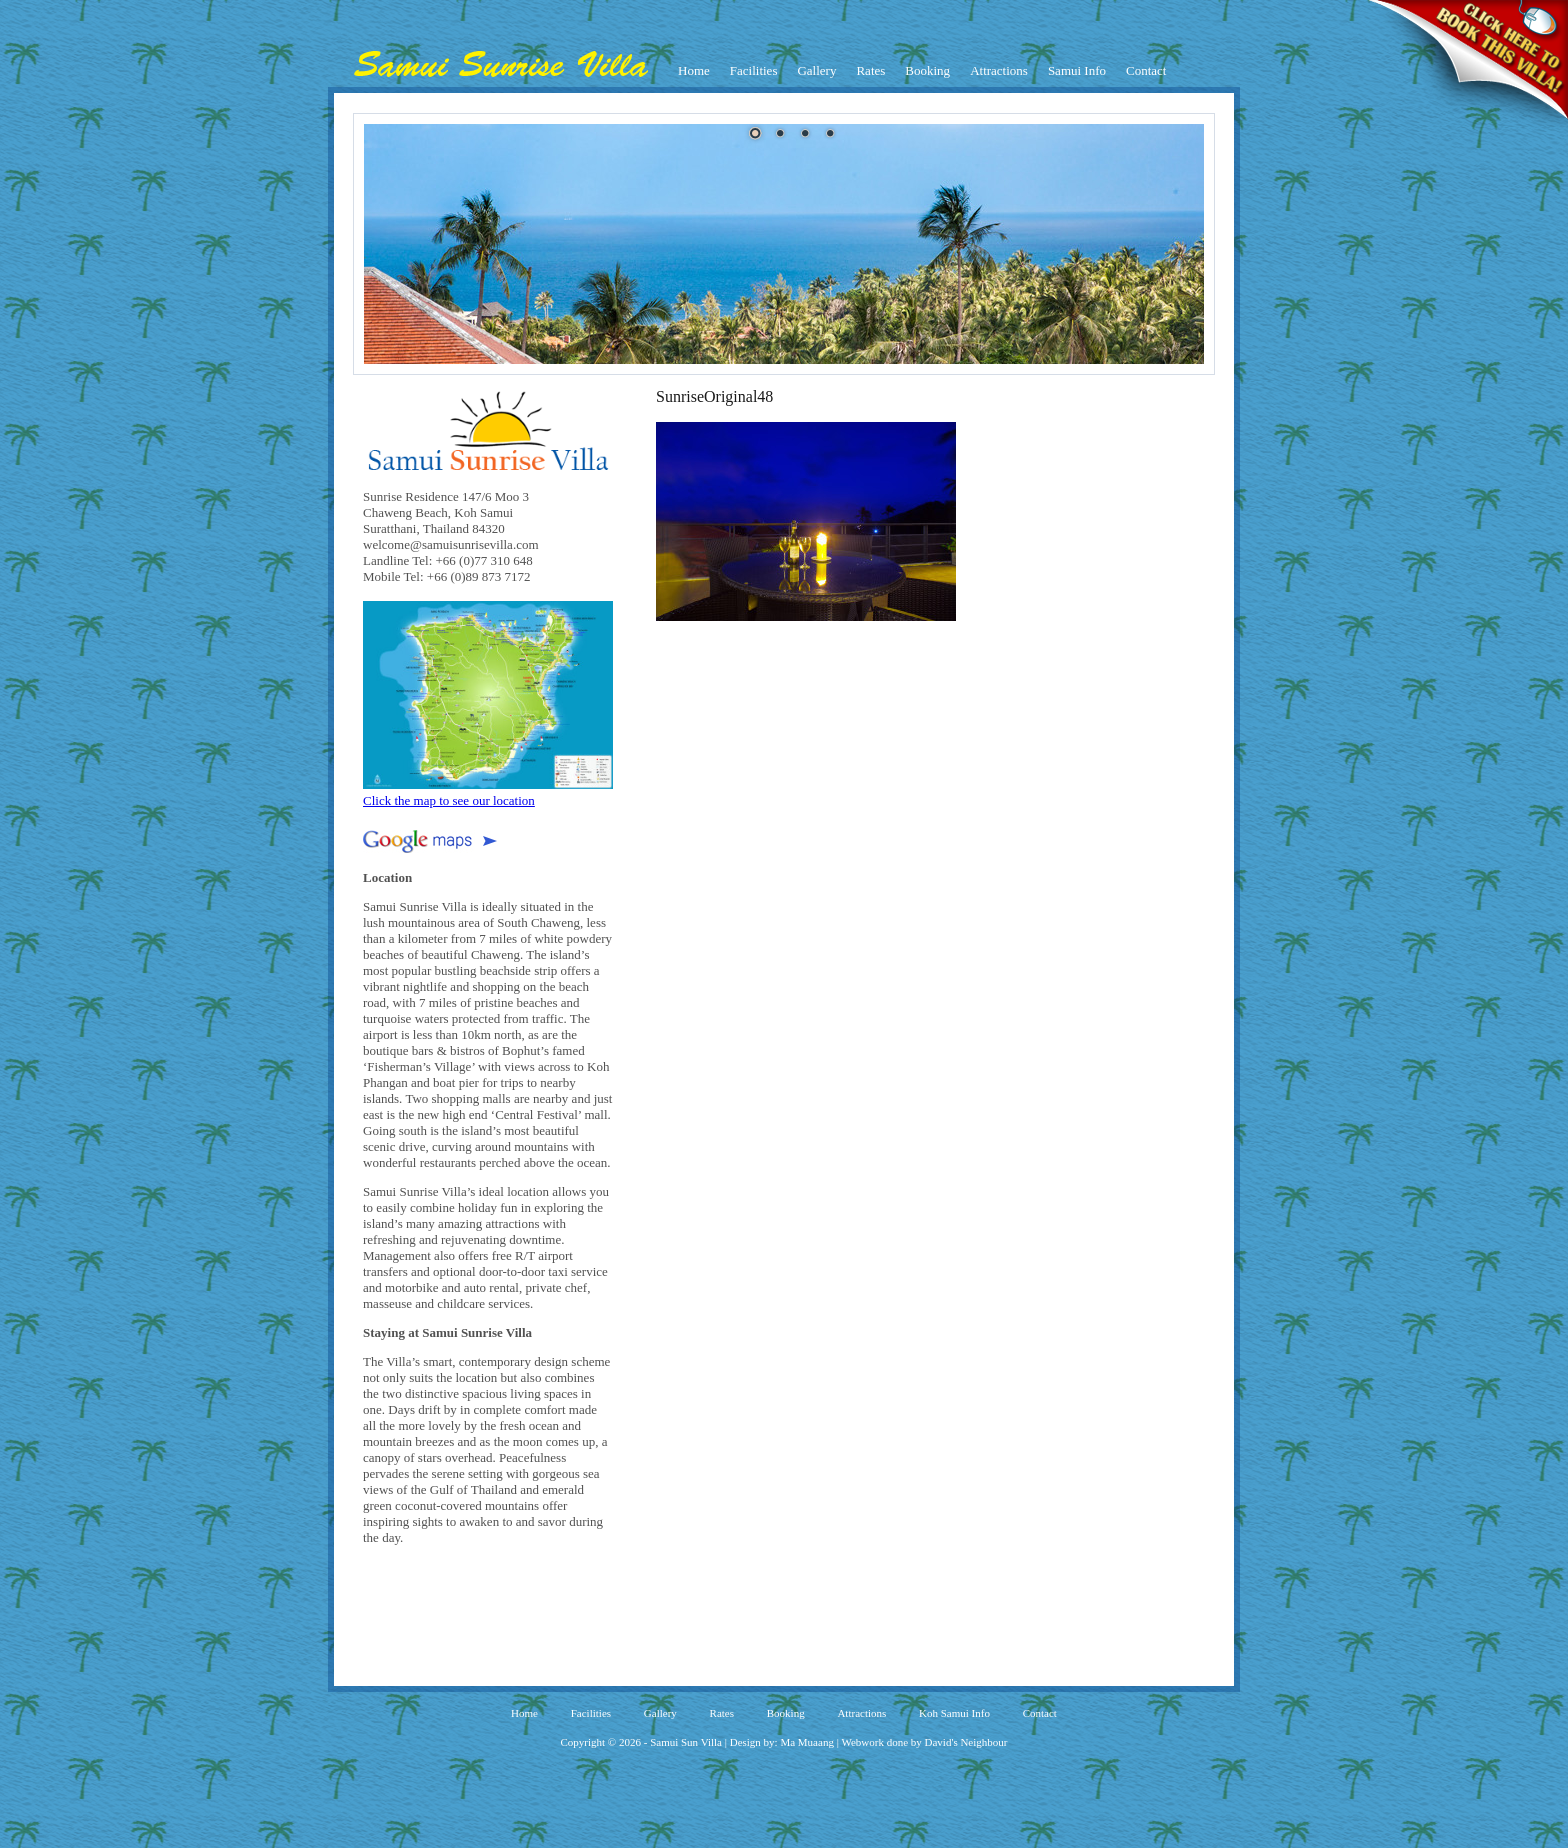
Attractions (999, 70)
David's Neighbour (966, 1742)
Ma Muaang (806, 1742)
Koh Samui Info (954, 1713)
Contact (1146, 70)
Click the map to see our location (488, 792)
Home (694, 70)
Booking (927, 70)
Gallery (816, 70)
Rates (870, 70)
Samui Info (1077, 70)
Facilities (754, 70)
